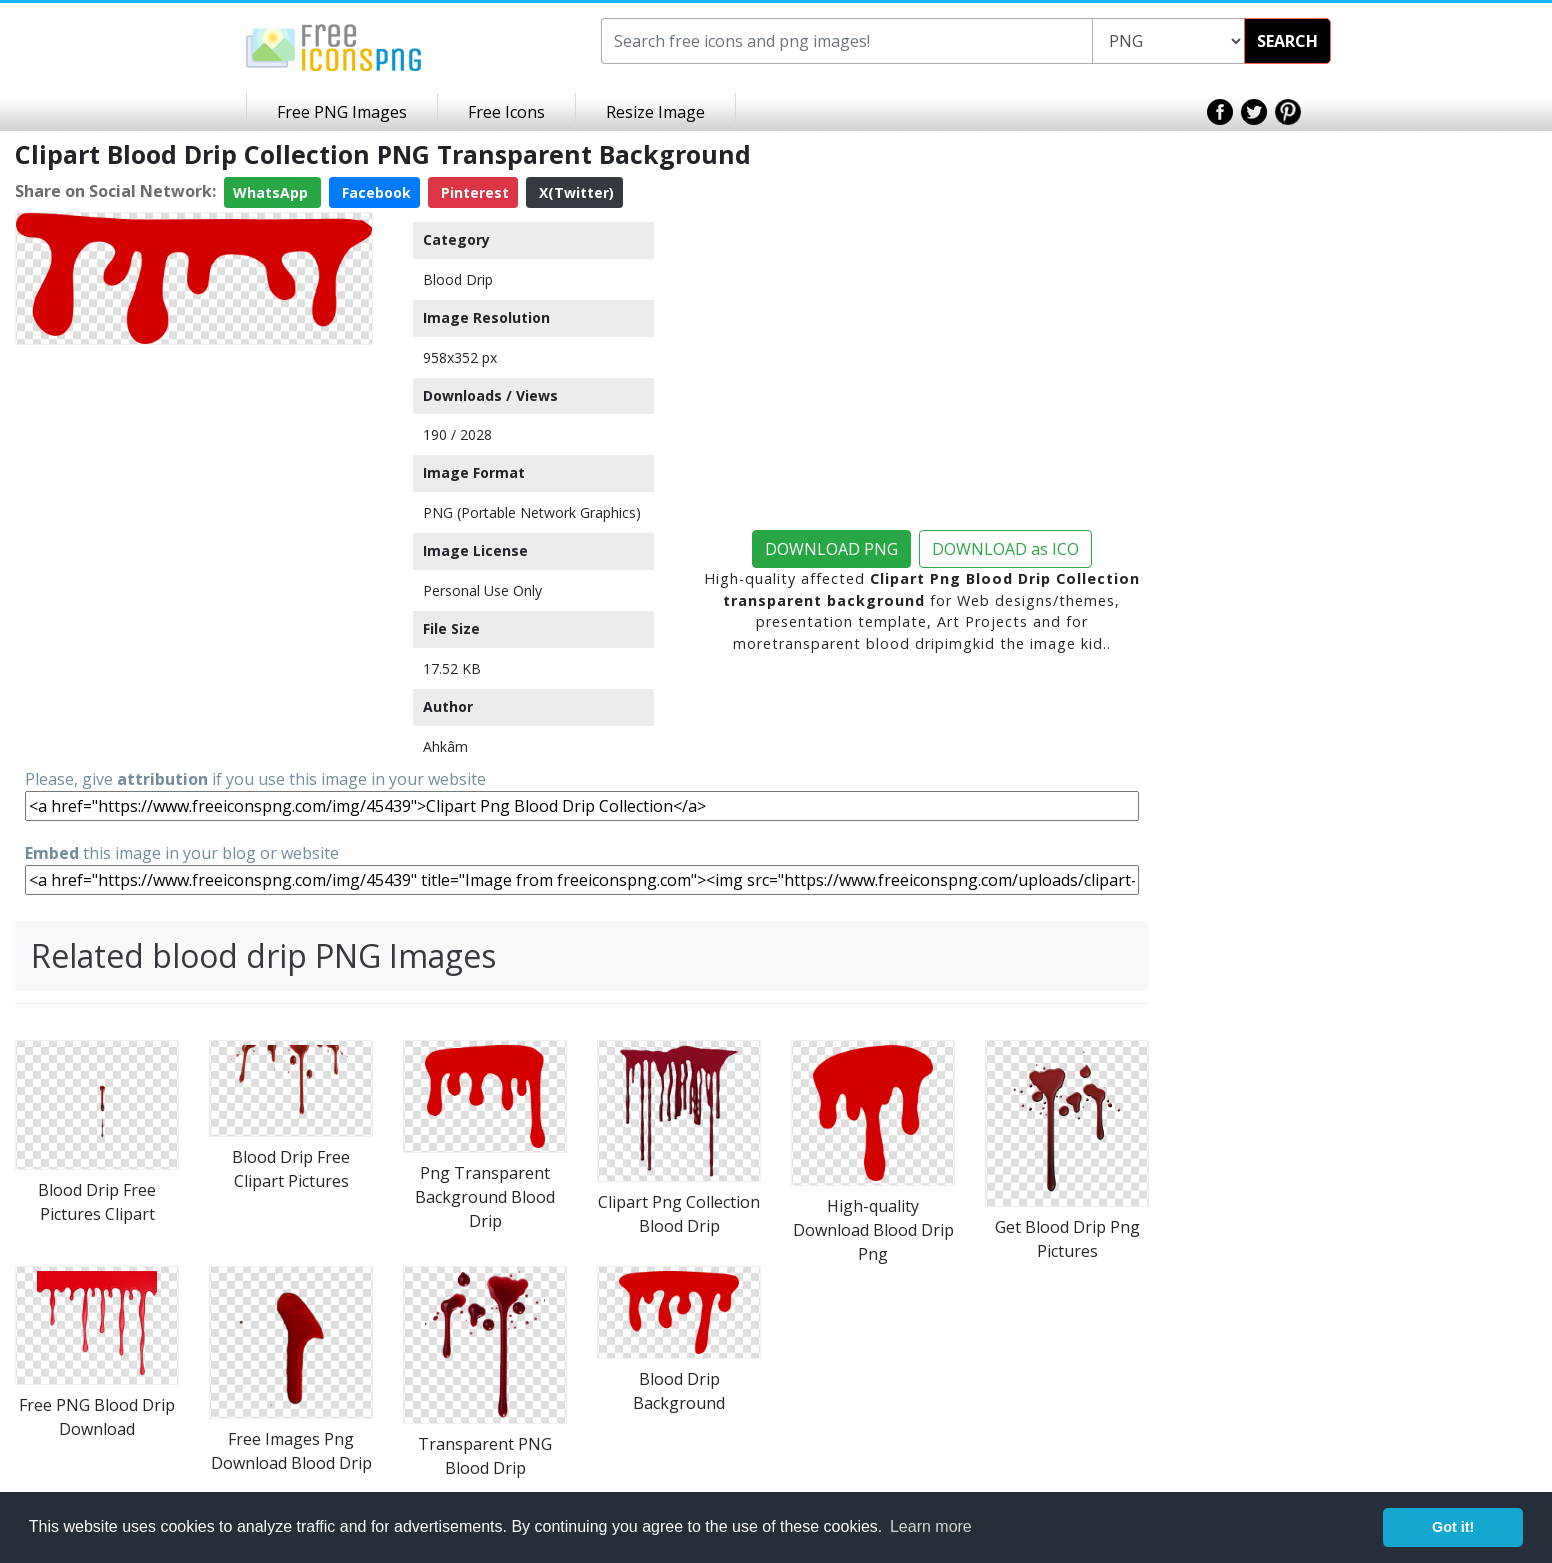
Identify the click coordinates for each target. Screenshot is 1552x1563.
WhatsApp (272, 192)
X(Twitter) (574, 192)
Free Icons (506, 112)
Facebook (374, 192)
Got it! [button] (1453, 1527)
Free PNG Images (342, 112)
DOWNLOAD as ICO (1005, 549)
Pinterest (473, 192)
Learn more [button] (931, 1526)
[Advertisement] (194, 493)
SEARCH (1287, 41)
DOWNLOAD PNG (831, 549)
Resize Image (655, 112)
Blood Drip (458, 279)
